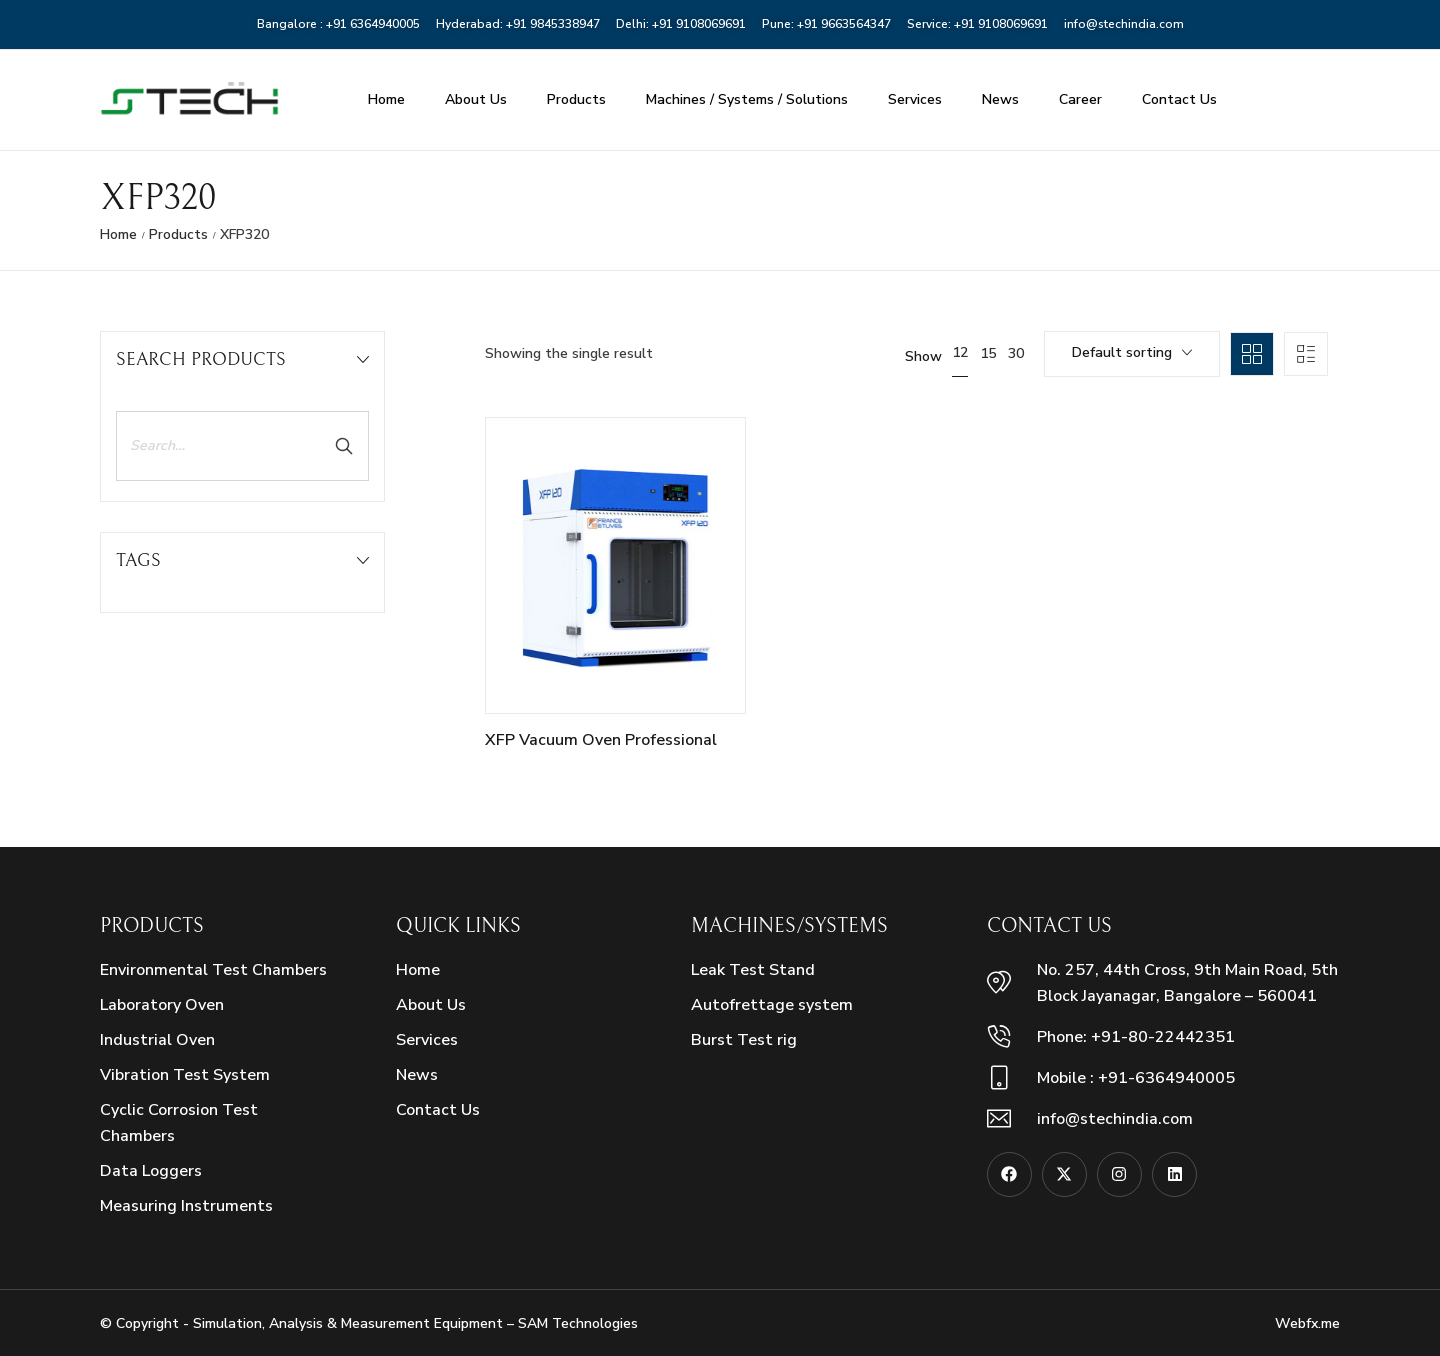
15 (988, 353)
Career (1080, 99)
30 (1016, 353)
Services (915, 99)
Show (923, 357)
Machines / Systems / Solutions (747, 99)
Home (386, 99)
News (1000, 99)
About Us (476, 99)
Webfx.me (1307, 1323)
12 (960, 352)
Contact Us (1179, 99)
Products (576, 99)
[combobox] (1132, 354)
